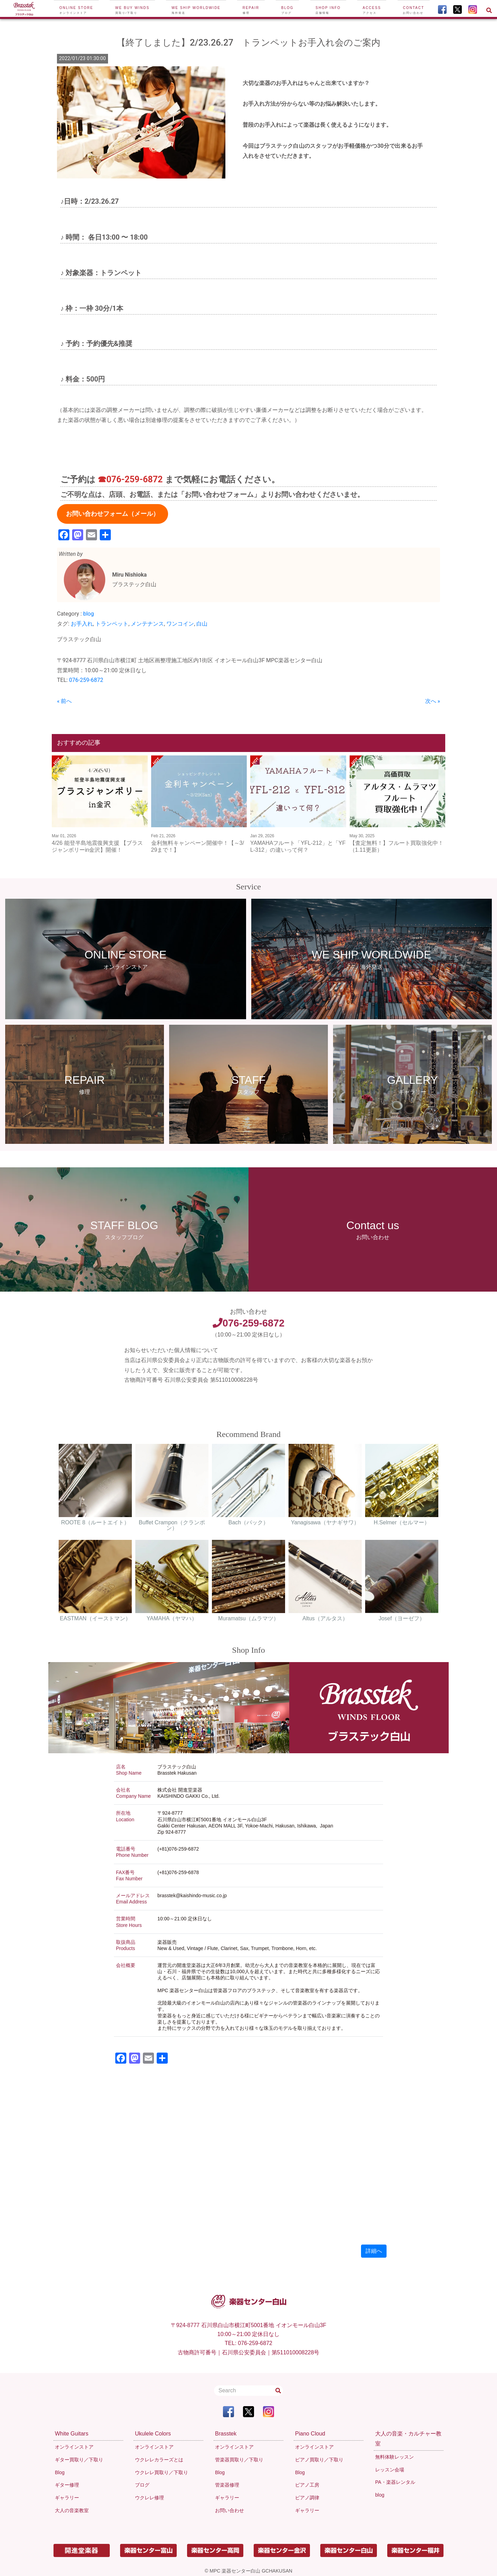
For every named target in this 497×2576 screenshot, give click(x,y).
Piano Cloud (310, 2434)
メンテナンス (147, 623)
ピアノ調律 (307, 2497)
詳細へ (374, 2251)
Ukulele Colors (153, 2434)
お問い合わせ (229, 2510)
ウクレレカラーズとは (159, 2459)
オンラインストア (74, 2447)
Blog (287, 10)
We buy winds (132, 10)
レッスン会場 (389, 2469)
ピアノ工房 (307, 2485)
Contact (414, 10)
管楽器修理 (227, 2485)
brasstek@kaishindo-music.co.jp (192, 1895)
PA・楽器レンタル (395, 2482)
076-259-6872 (86, 680)
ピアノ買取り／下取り (319, 2459)
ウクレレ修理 (149, 2497)
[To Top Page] (24, 9)
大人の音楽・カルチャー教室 (408, 2439)
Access (372, 10)
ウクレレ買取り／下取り (161, 2472)
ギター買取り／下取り (79, 2459)
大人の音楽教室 (72, 2510)
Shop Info (328, 10)
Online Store (76, 10)
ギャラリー (67, 2497)
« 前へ (64, 701)
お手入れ (82, 623)
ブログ (142, 2485)
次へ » (432, 701)
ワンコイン (180, 623)
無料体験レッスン (394, 2457)
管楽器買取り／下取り (239, 2459)
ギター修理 (67, 2485)
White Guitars (71, 2434)
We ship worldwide (196, 10)
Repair (251, 10)
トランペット (111, 623)
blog (88, 613)
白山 (201, 623)
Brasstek (225, 2434)
